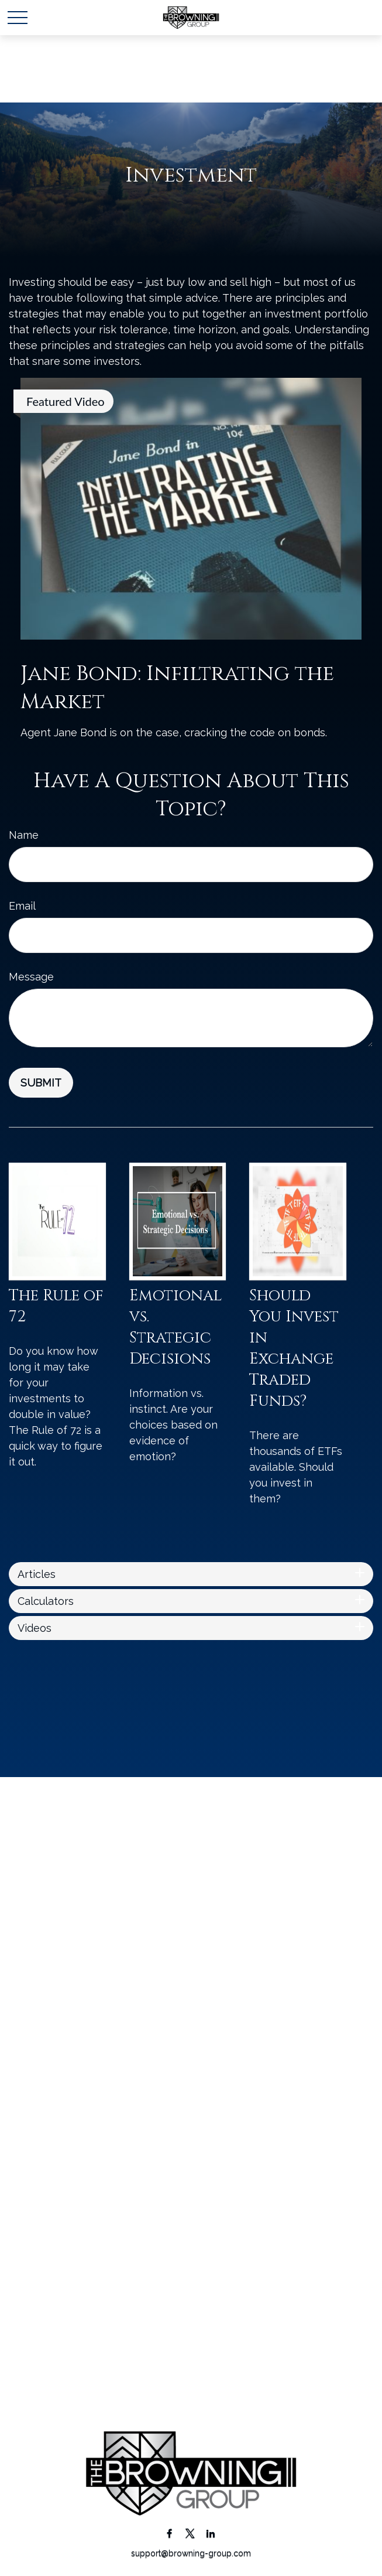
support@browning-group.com (191, 2553)
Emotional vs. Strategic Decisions (175, 1327)
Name (24, 835)
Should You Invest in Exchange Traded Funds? (294, 1348)
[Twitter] (190, 2533)
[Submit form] (41, 1083)
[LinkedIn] (210, 2533)
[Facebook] (169, 2533)
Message (31, 977)
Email (22, 906)
